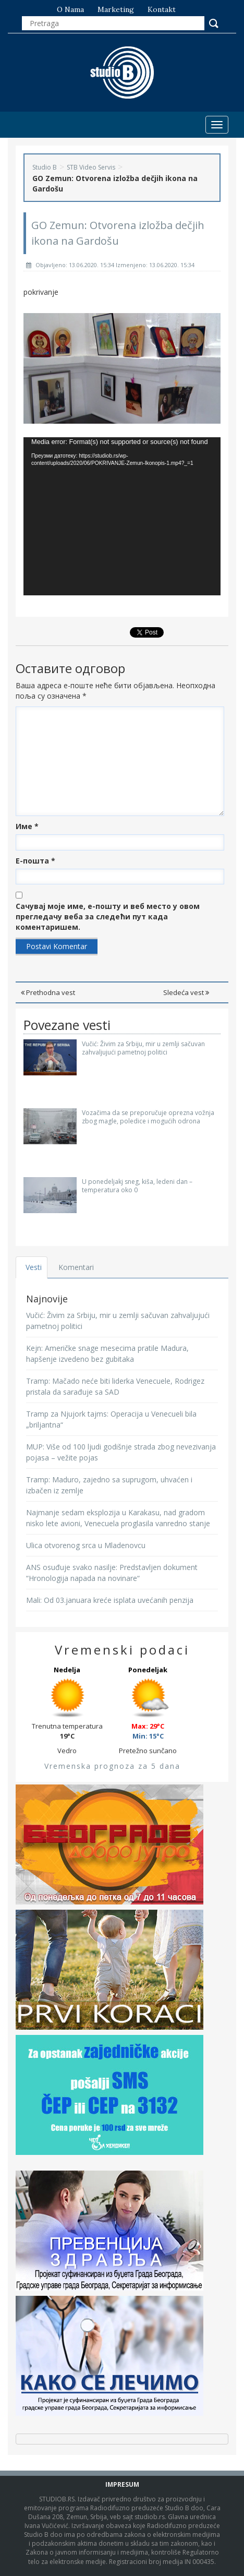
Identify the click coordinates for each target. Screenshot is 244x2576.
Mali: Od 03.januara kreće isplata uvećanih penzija (109, 1600)
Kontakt (162, 9)
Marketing (115, 9)
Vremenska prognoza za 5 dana (112, 1766)
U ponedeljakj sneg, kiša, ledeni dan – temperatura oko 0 (137, 1185)
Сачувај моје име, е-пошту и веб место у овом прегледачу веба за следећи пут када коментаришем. (108, 916)
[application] (122, 516)
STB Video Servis (91, 167)
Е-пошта (35, 861)
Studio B (44, 167)
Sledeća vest (186, 992)
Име (27, 826)
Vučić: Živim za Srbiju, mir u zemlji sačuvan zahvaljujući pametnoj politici (143, 1047)
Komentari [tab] (76, 1267)
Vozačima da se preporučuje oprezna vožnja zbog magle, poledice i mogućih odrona (148, 1116)
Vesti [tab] (34, 1267)
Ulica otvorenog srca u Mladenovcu (85, 1545)
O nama (70, 9)
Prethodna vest (48, 992)
